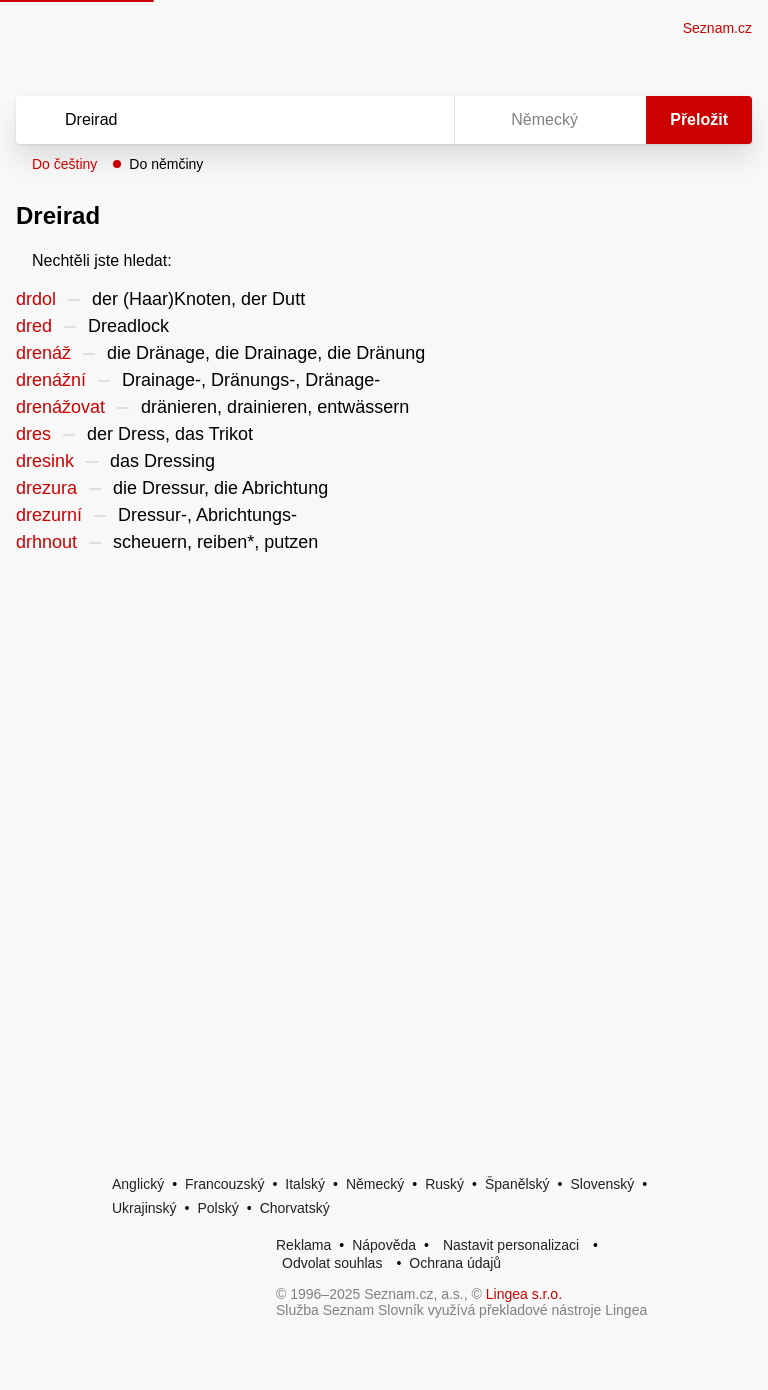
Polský (217, 1208)
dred (34, 326)
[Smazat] (376, 120)
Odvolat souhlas (332, 1263)
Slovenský (602, 1184)
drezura (46, 488)
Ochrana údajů (455, 1263)
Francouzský (224, 1184)
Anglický (138, 1184)
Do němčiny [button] (166, 164)
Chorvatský (295, 1208)
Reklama (303, 1245)
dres (33, 434)
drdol (36, 299)
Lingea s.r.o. (524, 1294)
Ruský (444, 1184)
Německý (375, 1184)
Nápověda (384, 1245)
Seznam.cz (717, 28)
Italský (305, 1184)
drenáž (43, 353)
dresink (45, 461)
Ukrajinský (144, 1208)
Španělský (517, 1184)
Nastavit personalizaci (511, 1245)
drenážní (51, 380)
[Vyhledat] (209, 120)
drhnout (46, 542)
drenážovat (60, 407)
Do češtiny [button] (64, 164)
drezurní (49, 515)
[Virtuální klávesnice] (420, 120)
